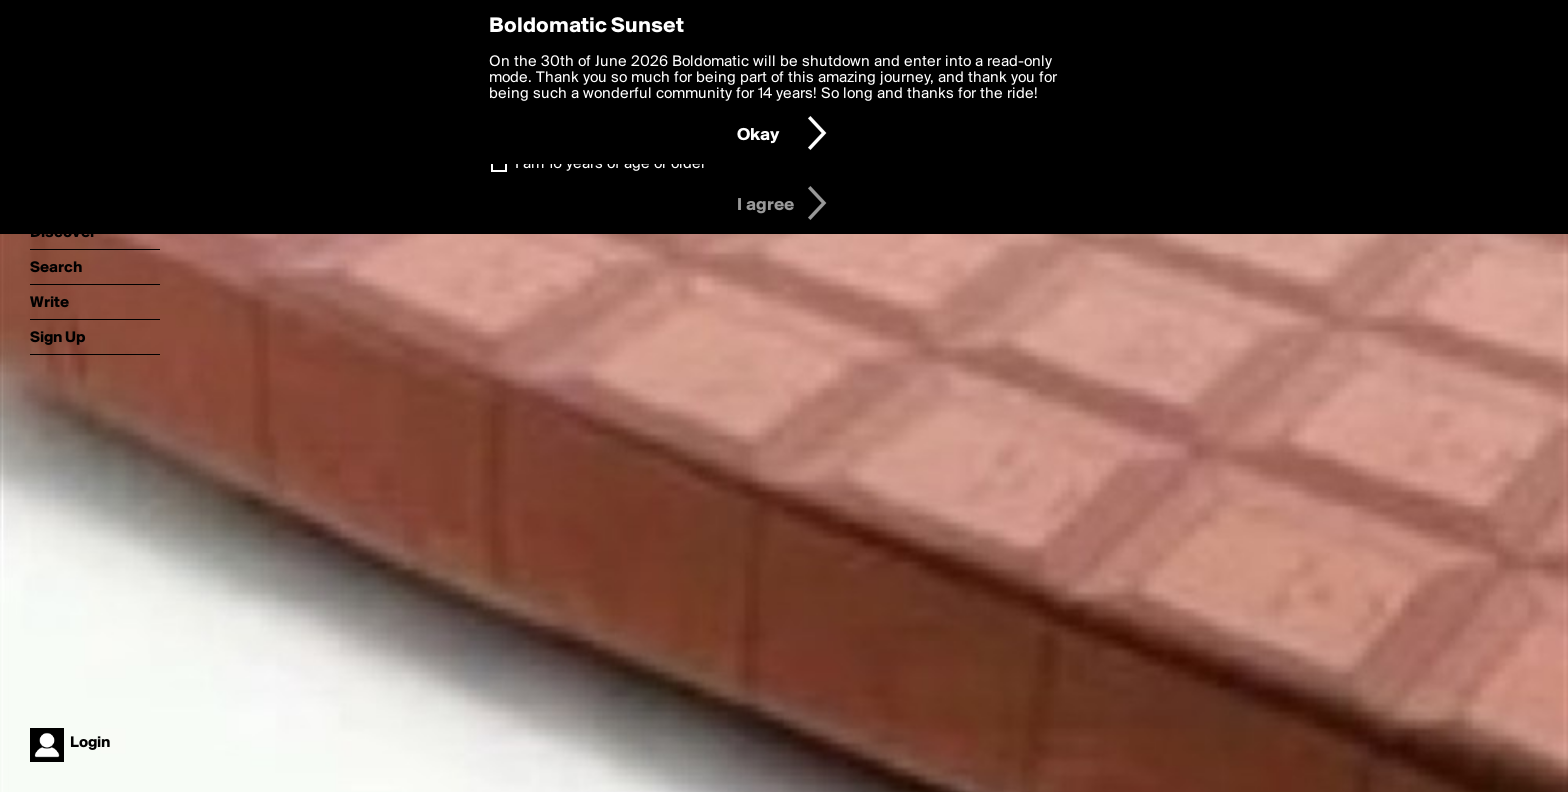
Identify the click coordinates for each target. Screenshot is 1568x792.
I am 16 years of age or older (610, 164)
